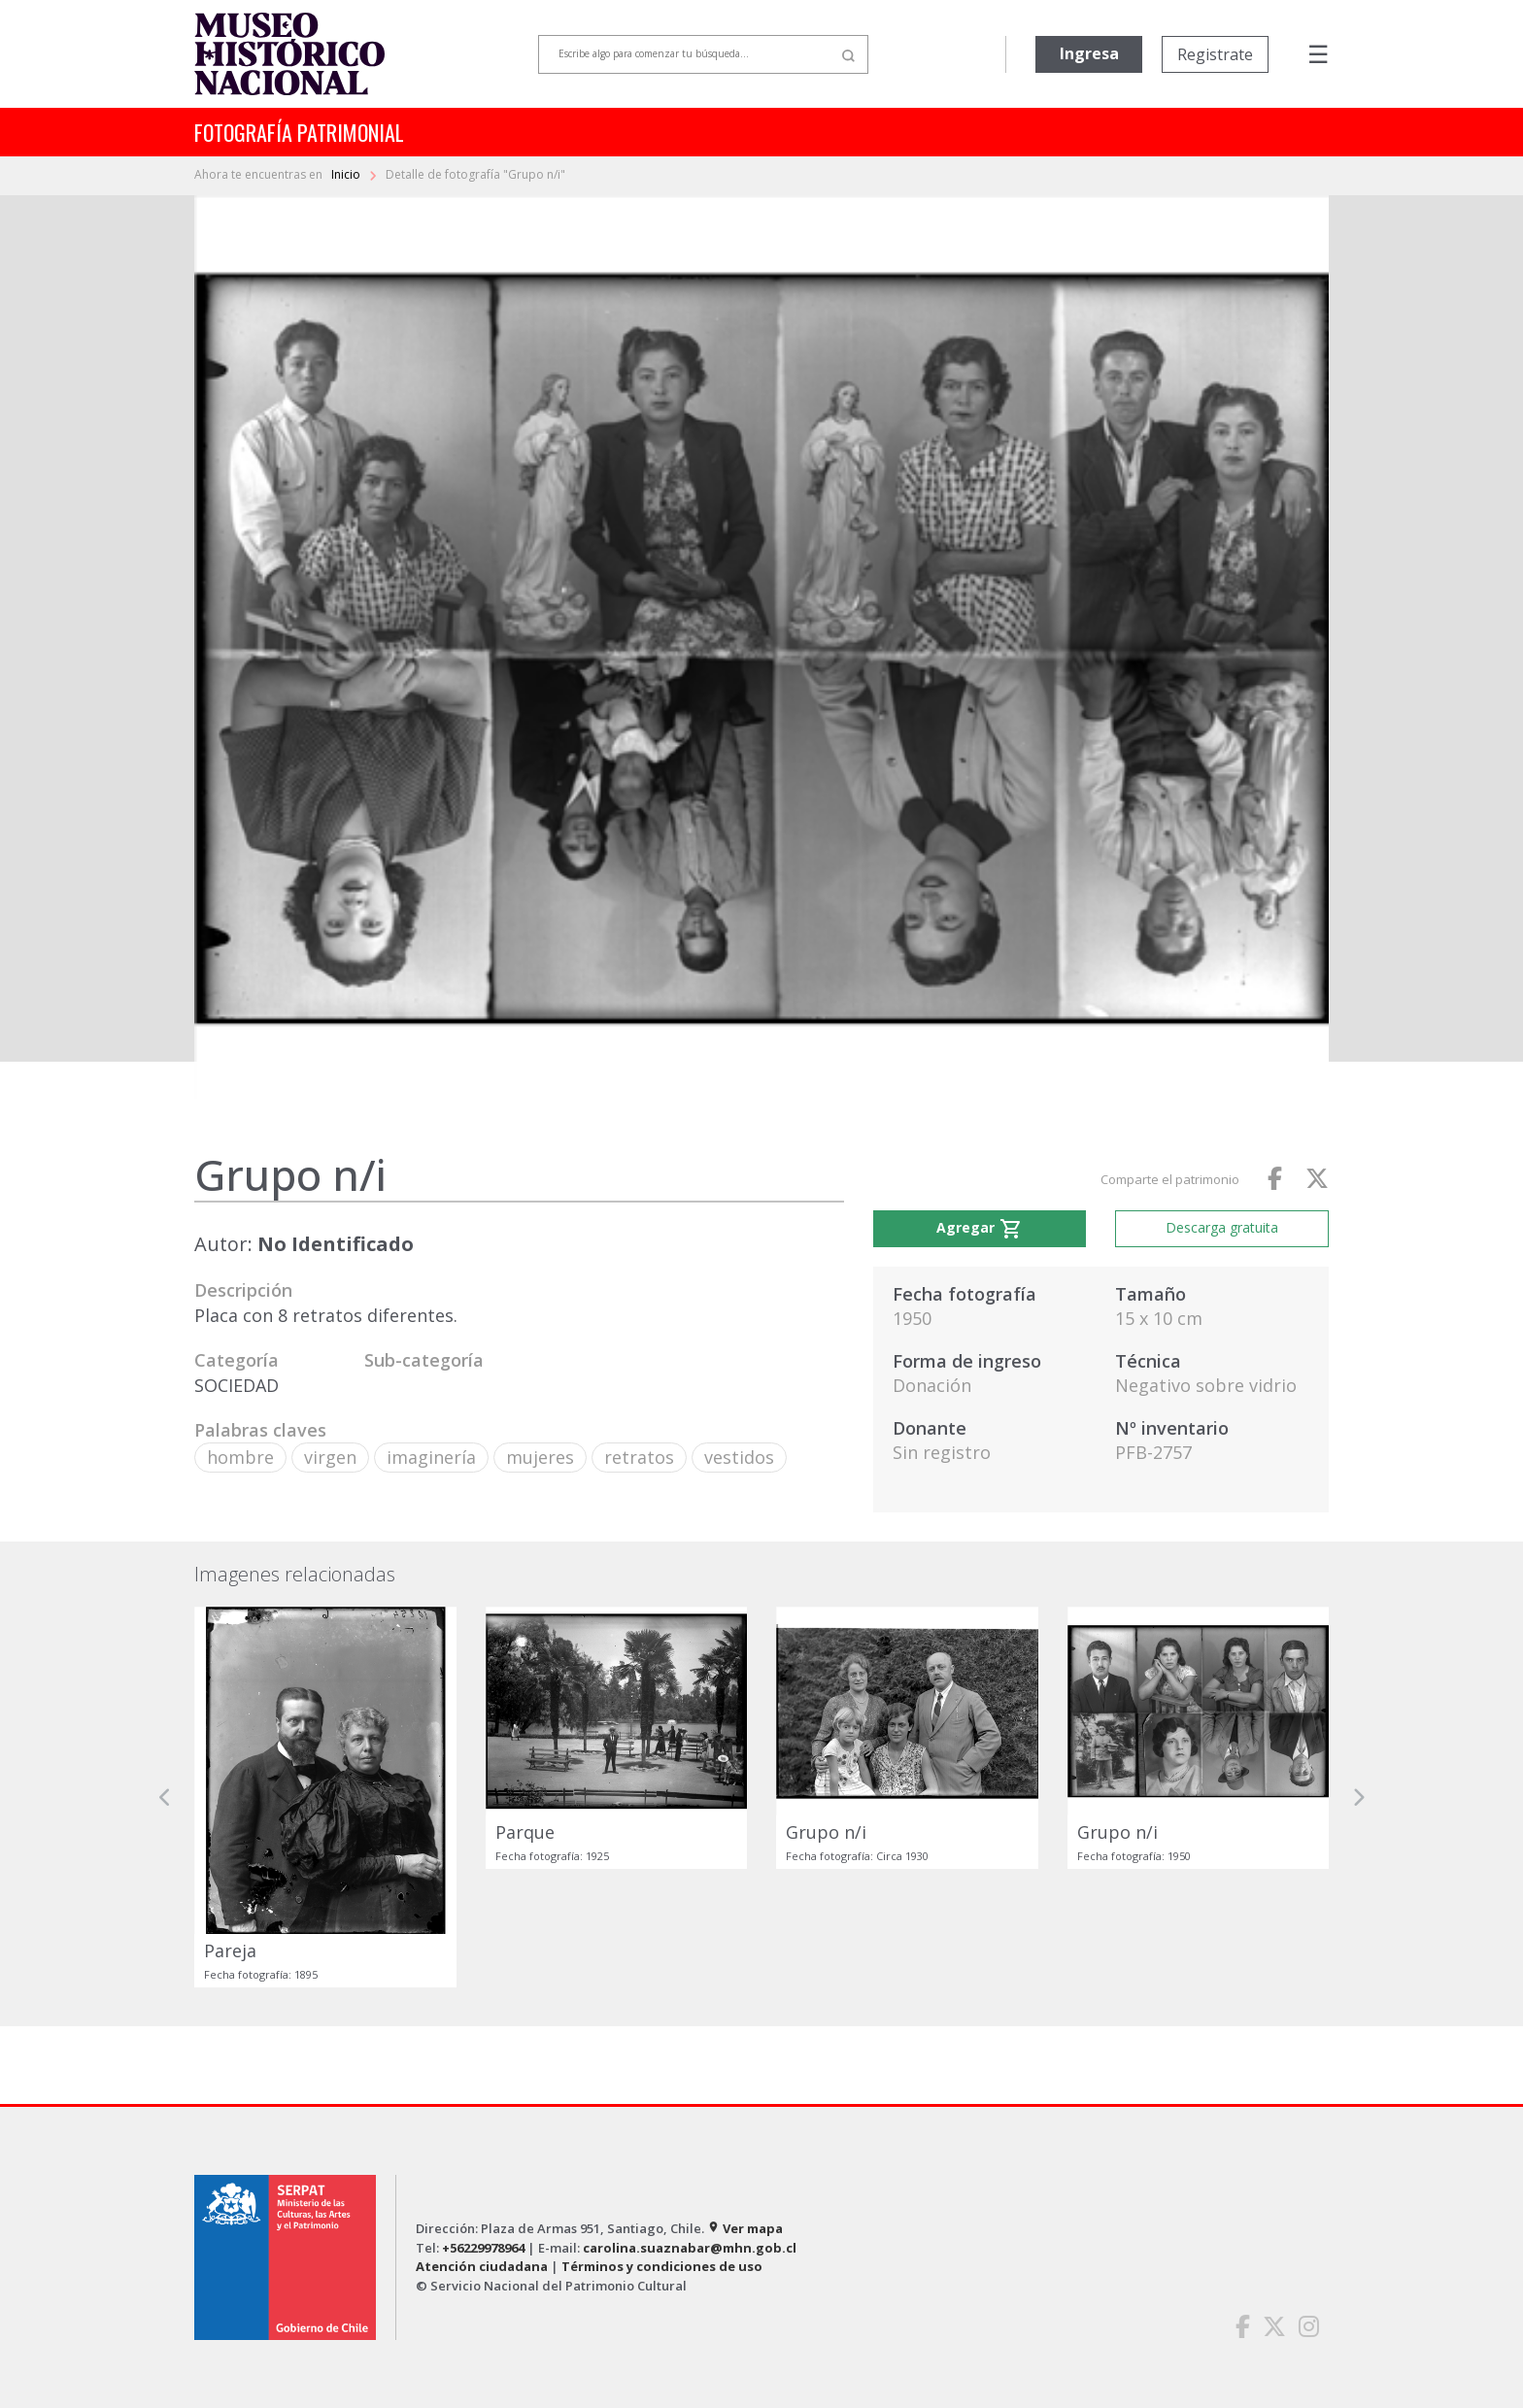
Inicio (347, 174)
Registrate (1215, 54)
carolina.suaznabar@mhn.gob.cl (689, 2247)
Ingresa (1089, 53)
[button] (165, 1797)
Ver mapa (745, 2228)
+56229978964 (483, 2247)
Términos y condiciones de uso (661, 2266)
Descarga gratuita (1222, 1227)
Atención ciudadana (482, 2266)
